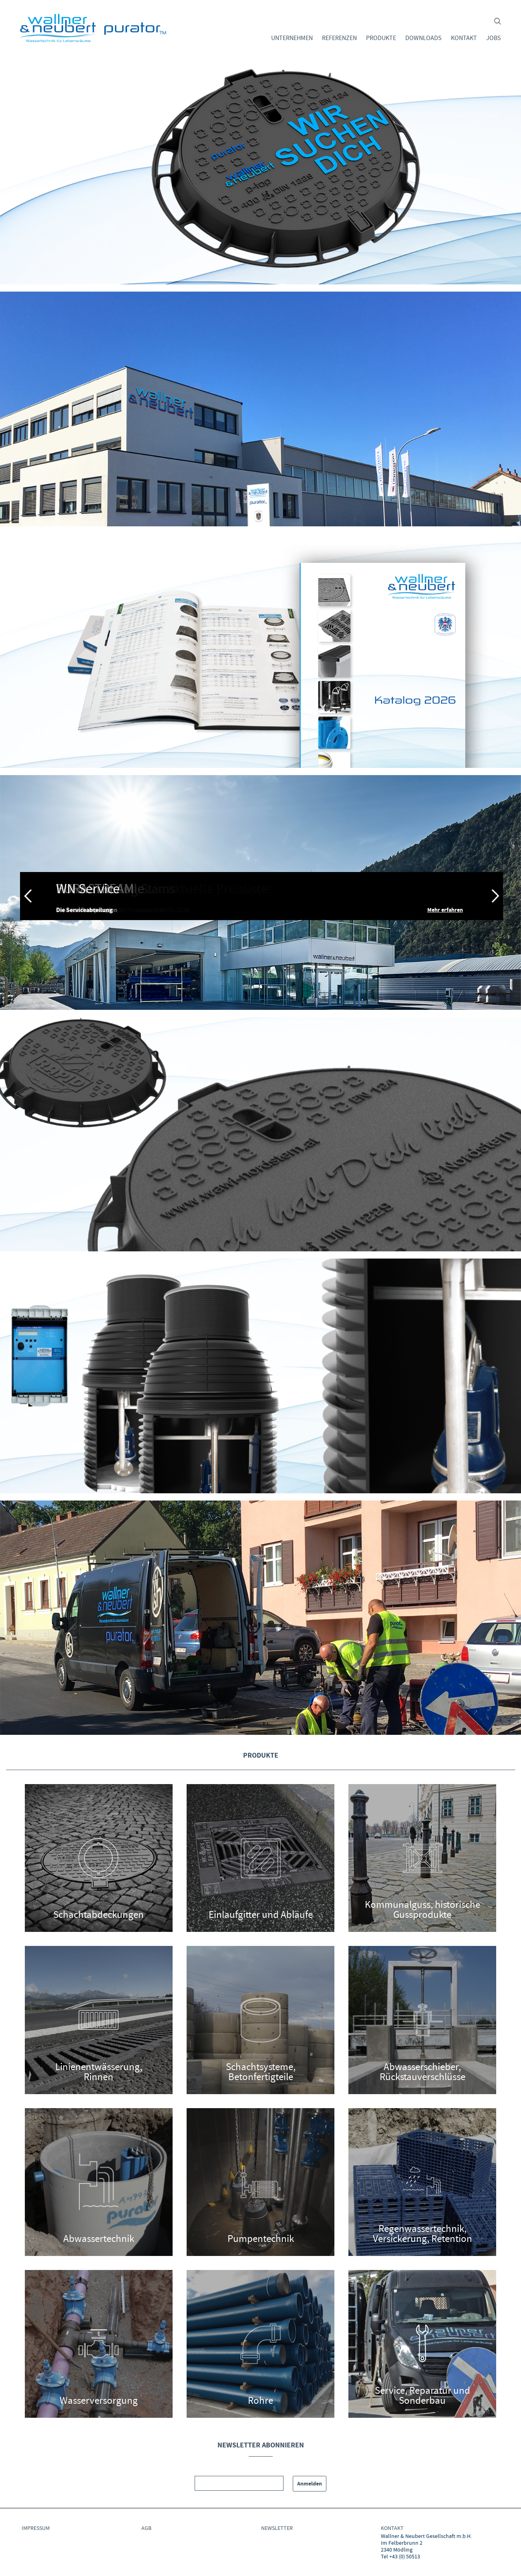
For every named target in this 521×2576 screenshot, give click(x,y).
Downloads (423, 38)
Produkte (381, 38)
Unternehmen (292, 38)
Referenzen (339, 38)
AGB (146, 2528)
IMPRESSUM (36, 2528)
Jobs (493, 38)
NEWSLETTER (277, 2528)
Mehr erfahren (445, 910)
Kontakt (464, 38)
